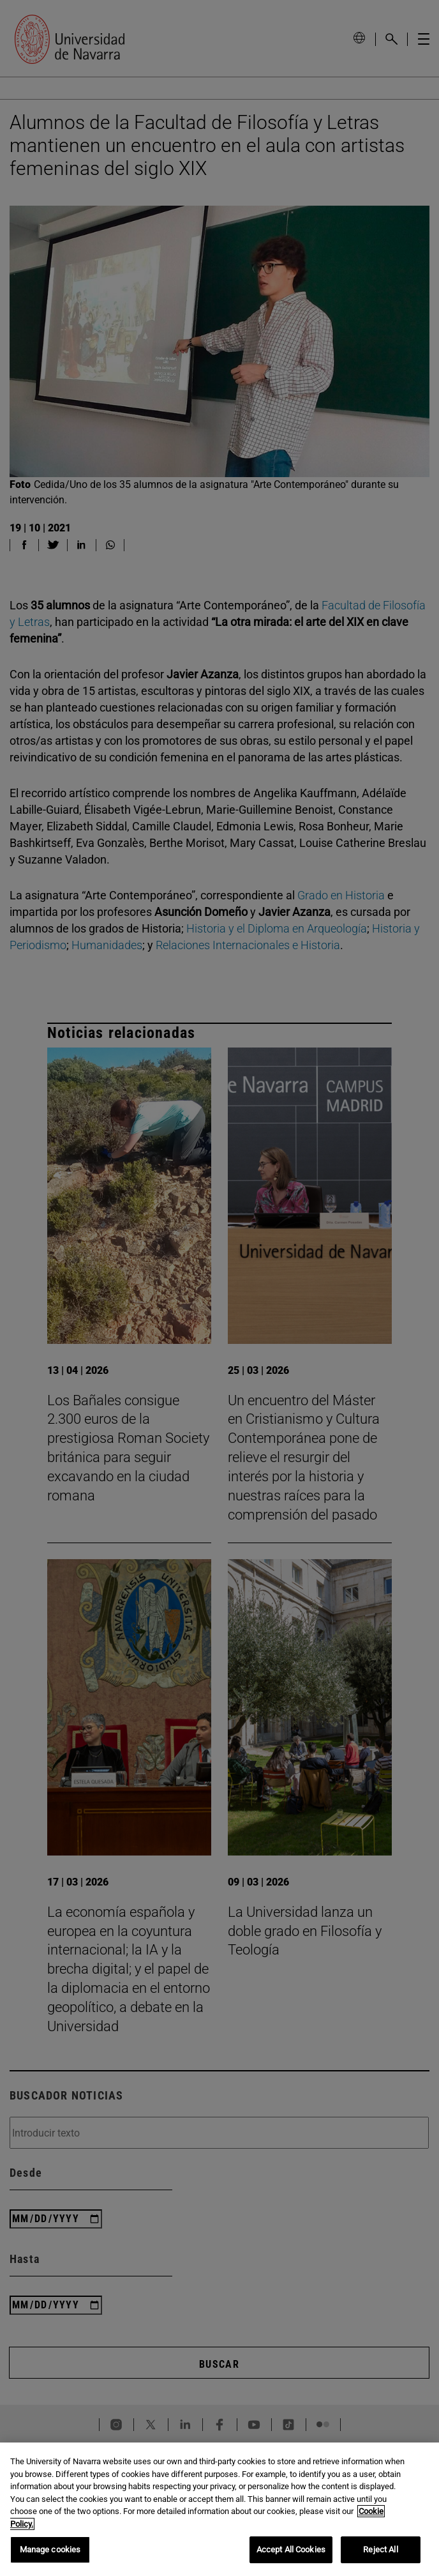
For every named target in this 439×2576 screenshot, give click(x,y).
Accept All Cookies (291, 2549)
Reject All (380, 2549)
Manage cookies (50, 2549)
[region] (219, 2509)
